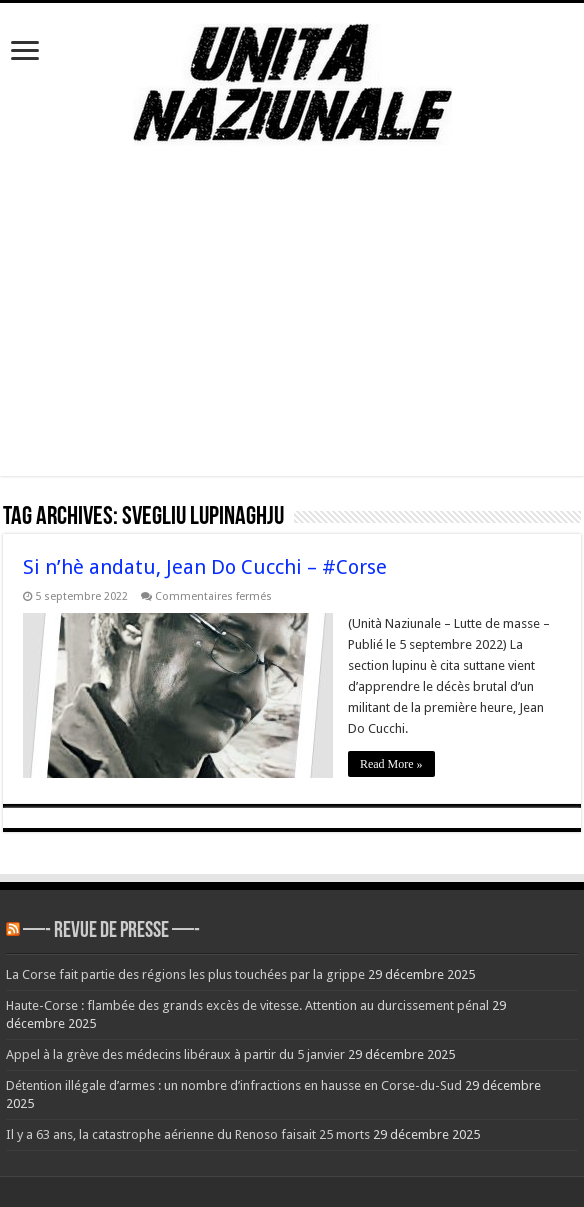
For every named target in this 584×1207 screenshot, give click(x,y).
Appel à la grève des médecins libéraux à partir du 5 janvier (175, 1054)
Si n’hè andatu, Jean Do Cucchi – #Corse (205, 567)
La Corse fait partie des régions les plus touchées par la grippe (185, 974)
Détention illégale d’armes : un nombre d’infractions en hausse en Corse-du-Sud (234, 1085)
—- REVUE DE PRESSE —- (111, 931)
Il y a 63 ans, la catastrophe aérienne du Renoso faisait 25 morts (188, 1134)
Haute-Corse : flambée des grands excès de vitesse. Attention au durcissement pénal (247, 1005)
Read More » (391, 764)
